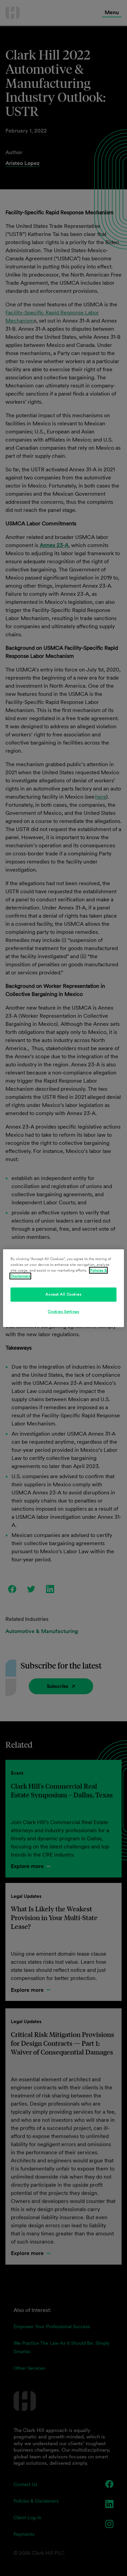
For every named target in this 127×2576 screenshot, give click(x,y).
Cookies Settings (63, 1311)
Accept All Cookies (63, 1294)
